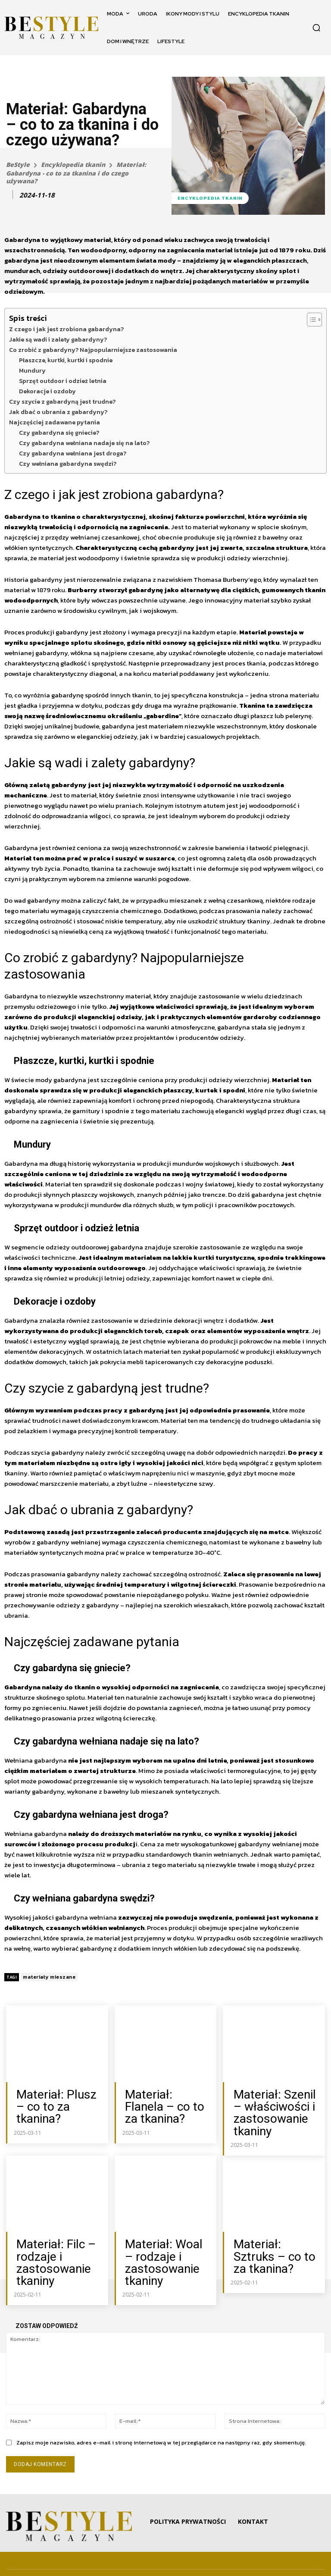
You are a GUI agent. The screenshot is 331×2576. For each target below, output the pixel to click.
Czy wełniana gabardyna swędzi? (67, 463)
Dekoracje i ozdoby (47, 391)
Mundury (32, 370)
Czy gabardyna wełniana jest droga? (72, 453)
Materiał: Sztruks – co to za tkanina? (274, 2237)
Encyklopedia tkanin (73, 164)
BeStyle (18, 164)
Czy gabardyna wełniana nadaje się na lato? (84, 443)
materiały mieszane (49, 1977)
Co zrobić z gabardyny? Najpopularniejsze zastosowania (93, 350)
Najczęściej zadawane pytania (54, 422)
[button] (316, 27)
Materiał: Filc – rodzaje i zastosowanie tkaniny (48, 2246)
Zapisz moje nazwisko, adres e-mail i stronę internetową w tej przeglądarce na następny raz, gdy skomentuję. (161, 2421)
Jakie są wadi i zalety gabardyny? (58, 339)
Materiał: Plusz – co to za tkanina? (58, 2098)
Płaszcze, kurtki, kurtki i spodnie (65, 360)
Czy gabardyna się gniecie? (59, 432)
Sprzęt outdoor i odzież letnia (62, 381)
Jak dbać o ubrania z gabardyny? (58, 412)
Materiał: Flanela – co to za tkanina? (165, 2098)
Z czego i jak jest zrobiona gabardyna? (66, 329)
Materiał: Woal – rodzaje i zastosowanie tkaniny (160, 2246)
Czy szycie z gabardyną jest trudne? (62, 401)
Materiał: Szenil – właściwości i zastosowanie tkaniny (271, 2107)
